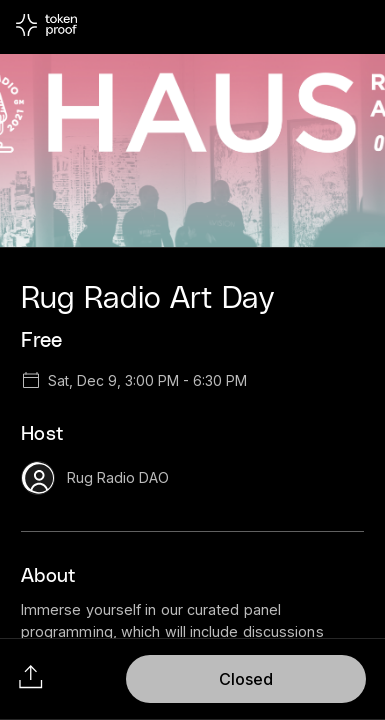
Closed (246, 679)
